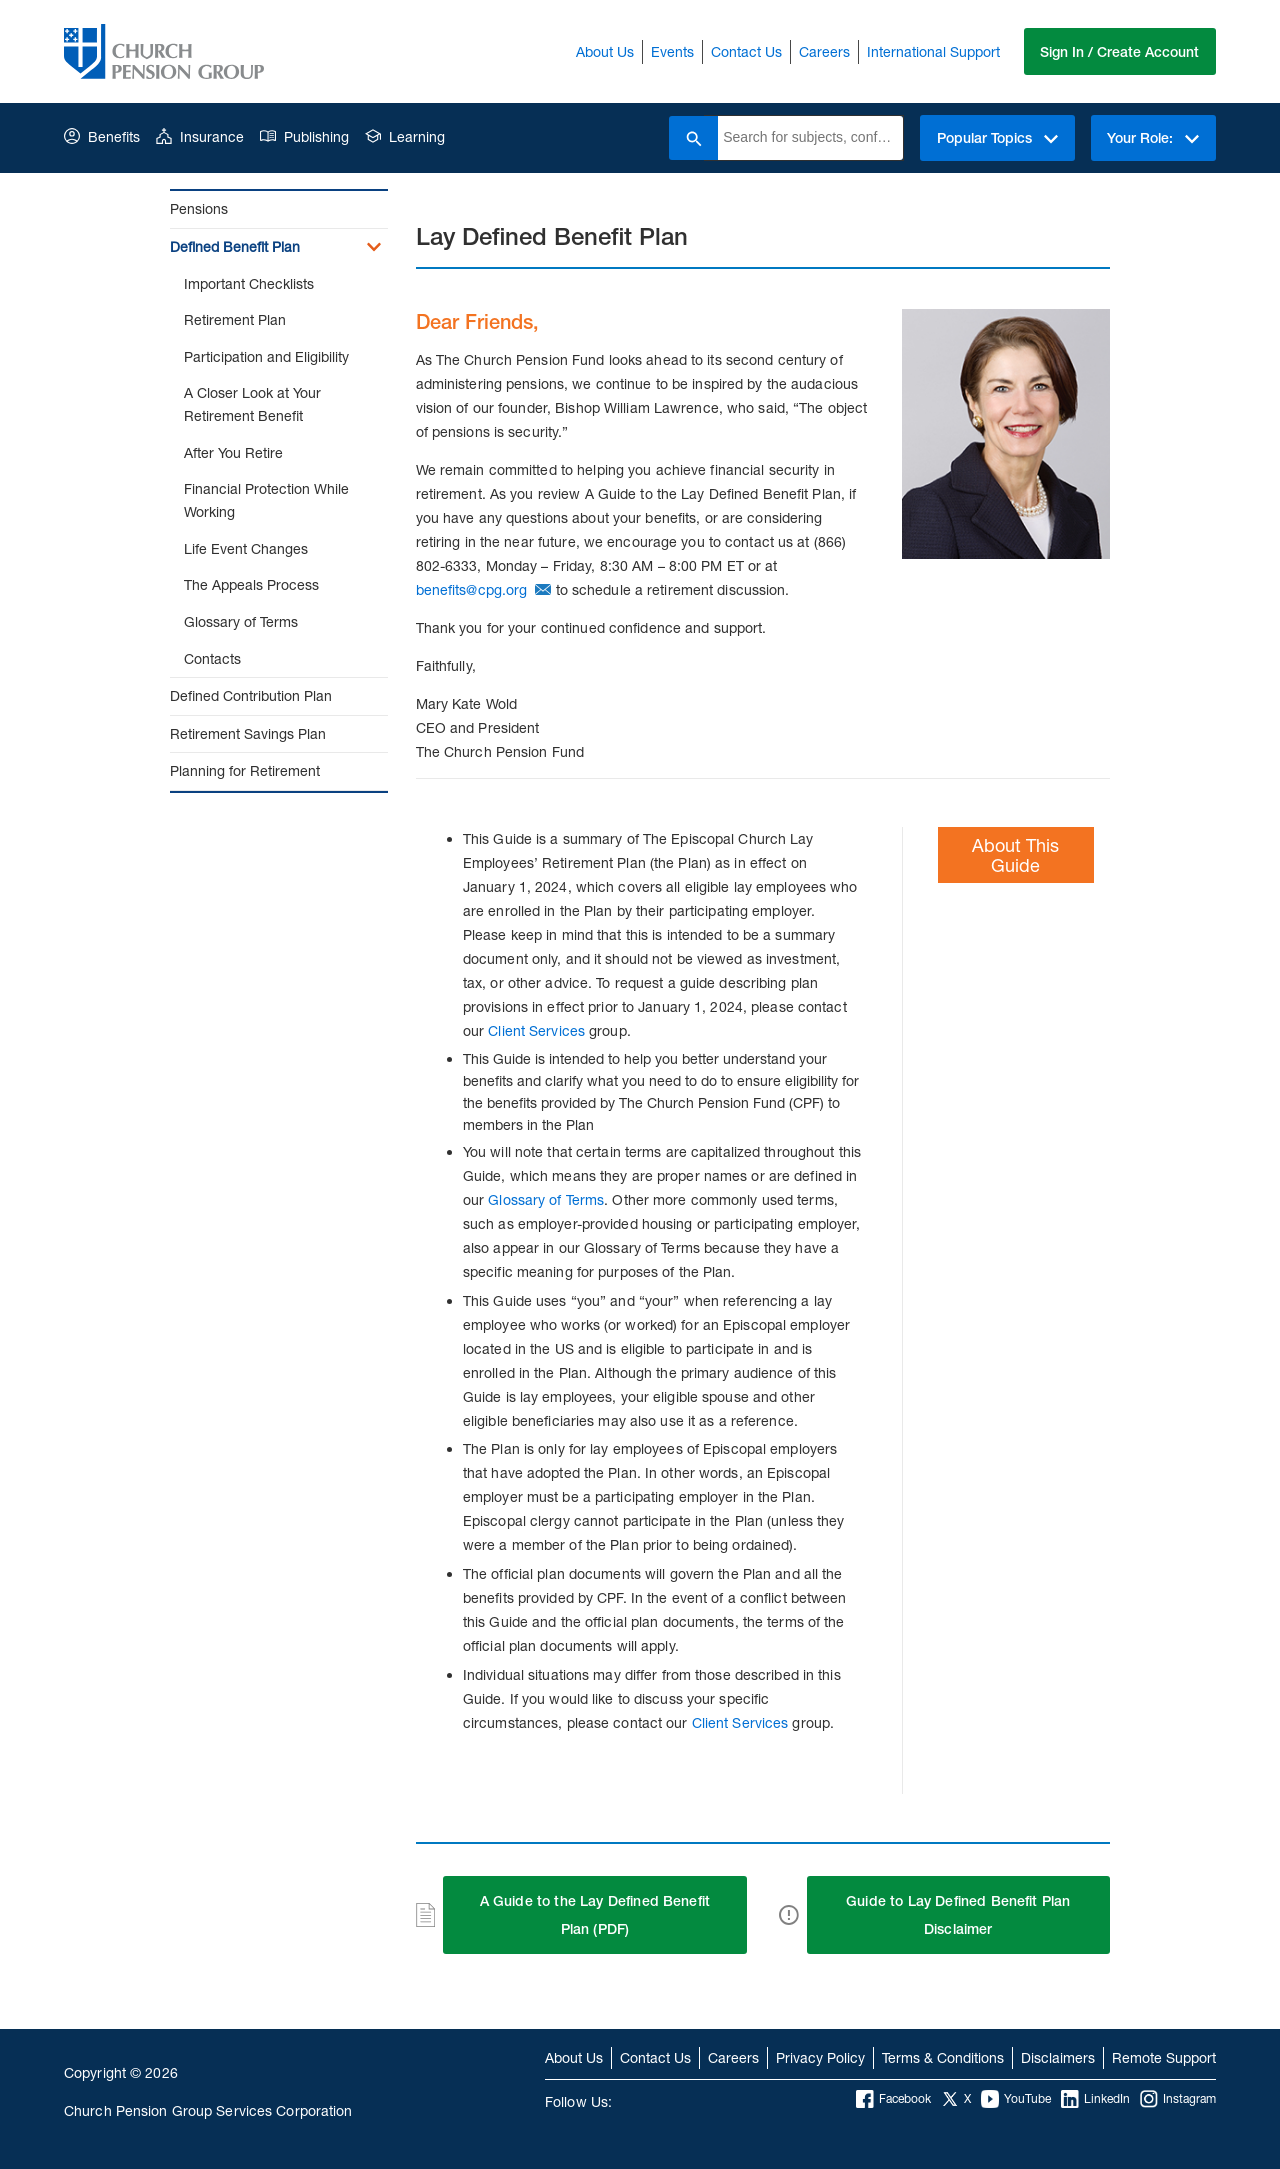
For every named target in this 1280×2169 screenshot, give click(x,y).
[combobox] (809, 138)
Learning (405, 136)
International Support (932, 51)
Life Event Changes (246, 548)
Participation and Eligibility (266, 356)
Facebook (893, 2099)
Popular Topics (996, 138)
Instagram (1178, 2099)
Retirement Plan (235, 319)
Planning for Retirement (245, 770)
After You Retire (233, 452)
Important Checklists (249, 283)
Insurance (200, 136)
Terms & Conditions (943, 2057)
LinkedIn (1095, 2099)
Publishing (304, 136)
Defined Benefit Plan (235, 246)
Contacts (212, 658)
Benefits (102, 136)
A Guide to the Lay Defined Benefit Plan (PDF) (595, 1915)
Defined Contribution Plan (251, 695)
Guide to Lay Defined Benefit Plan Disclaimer (958, 1915)
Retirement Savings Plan (248, 733)
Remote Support (1164, 2057)
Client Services (536, 1030)
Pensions (199, 208)
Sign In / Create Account (1119, 52)
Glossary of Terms (241, 621)
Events (671, 51)
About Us (604, 51)
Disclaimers (1058, 2057)
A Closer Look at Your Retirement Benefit (252, 404)
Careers (823, 51)
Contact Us (745, 51)
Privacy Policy (820, 2057)
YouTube (1016, 2099)
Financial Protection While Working (266, 500)
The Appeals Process (251, 584)
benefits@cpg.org (472, 589)
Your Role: (1153, 138)
